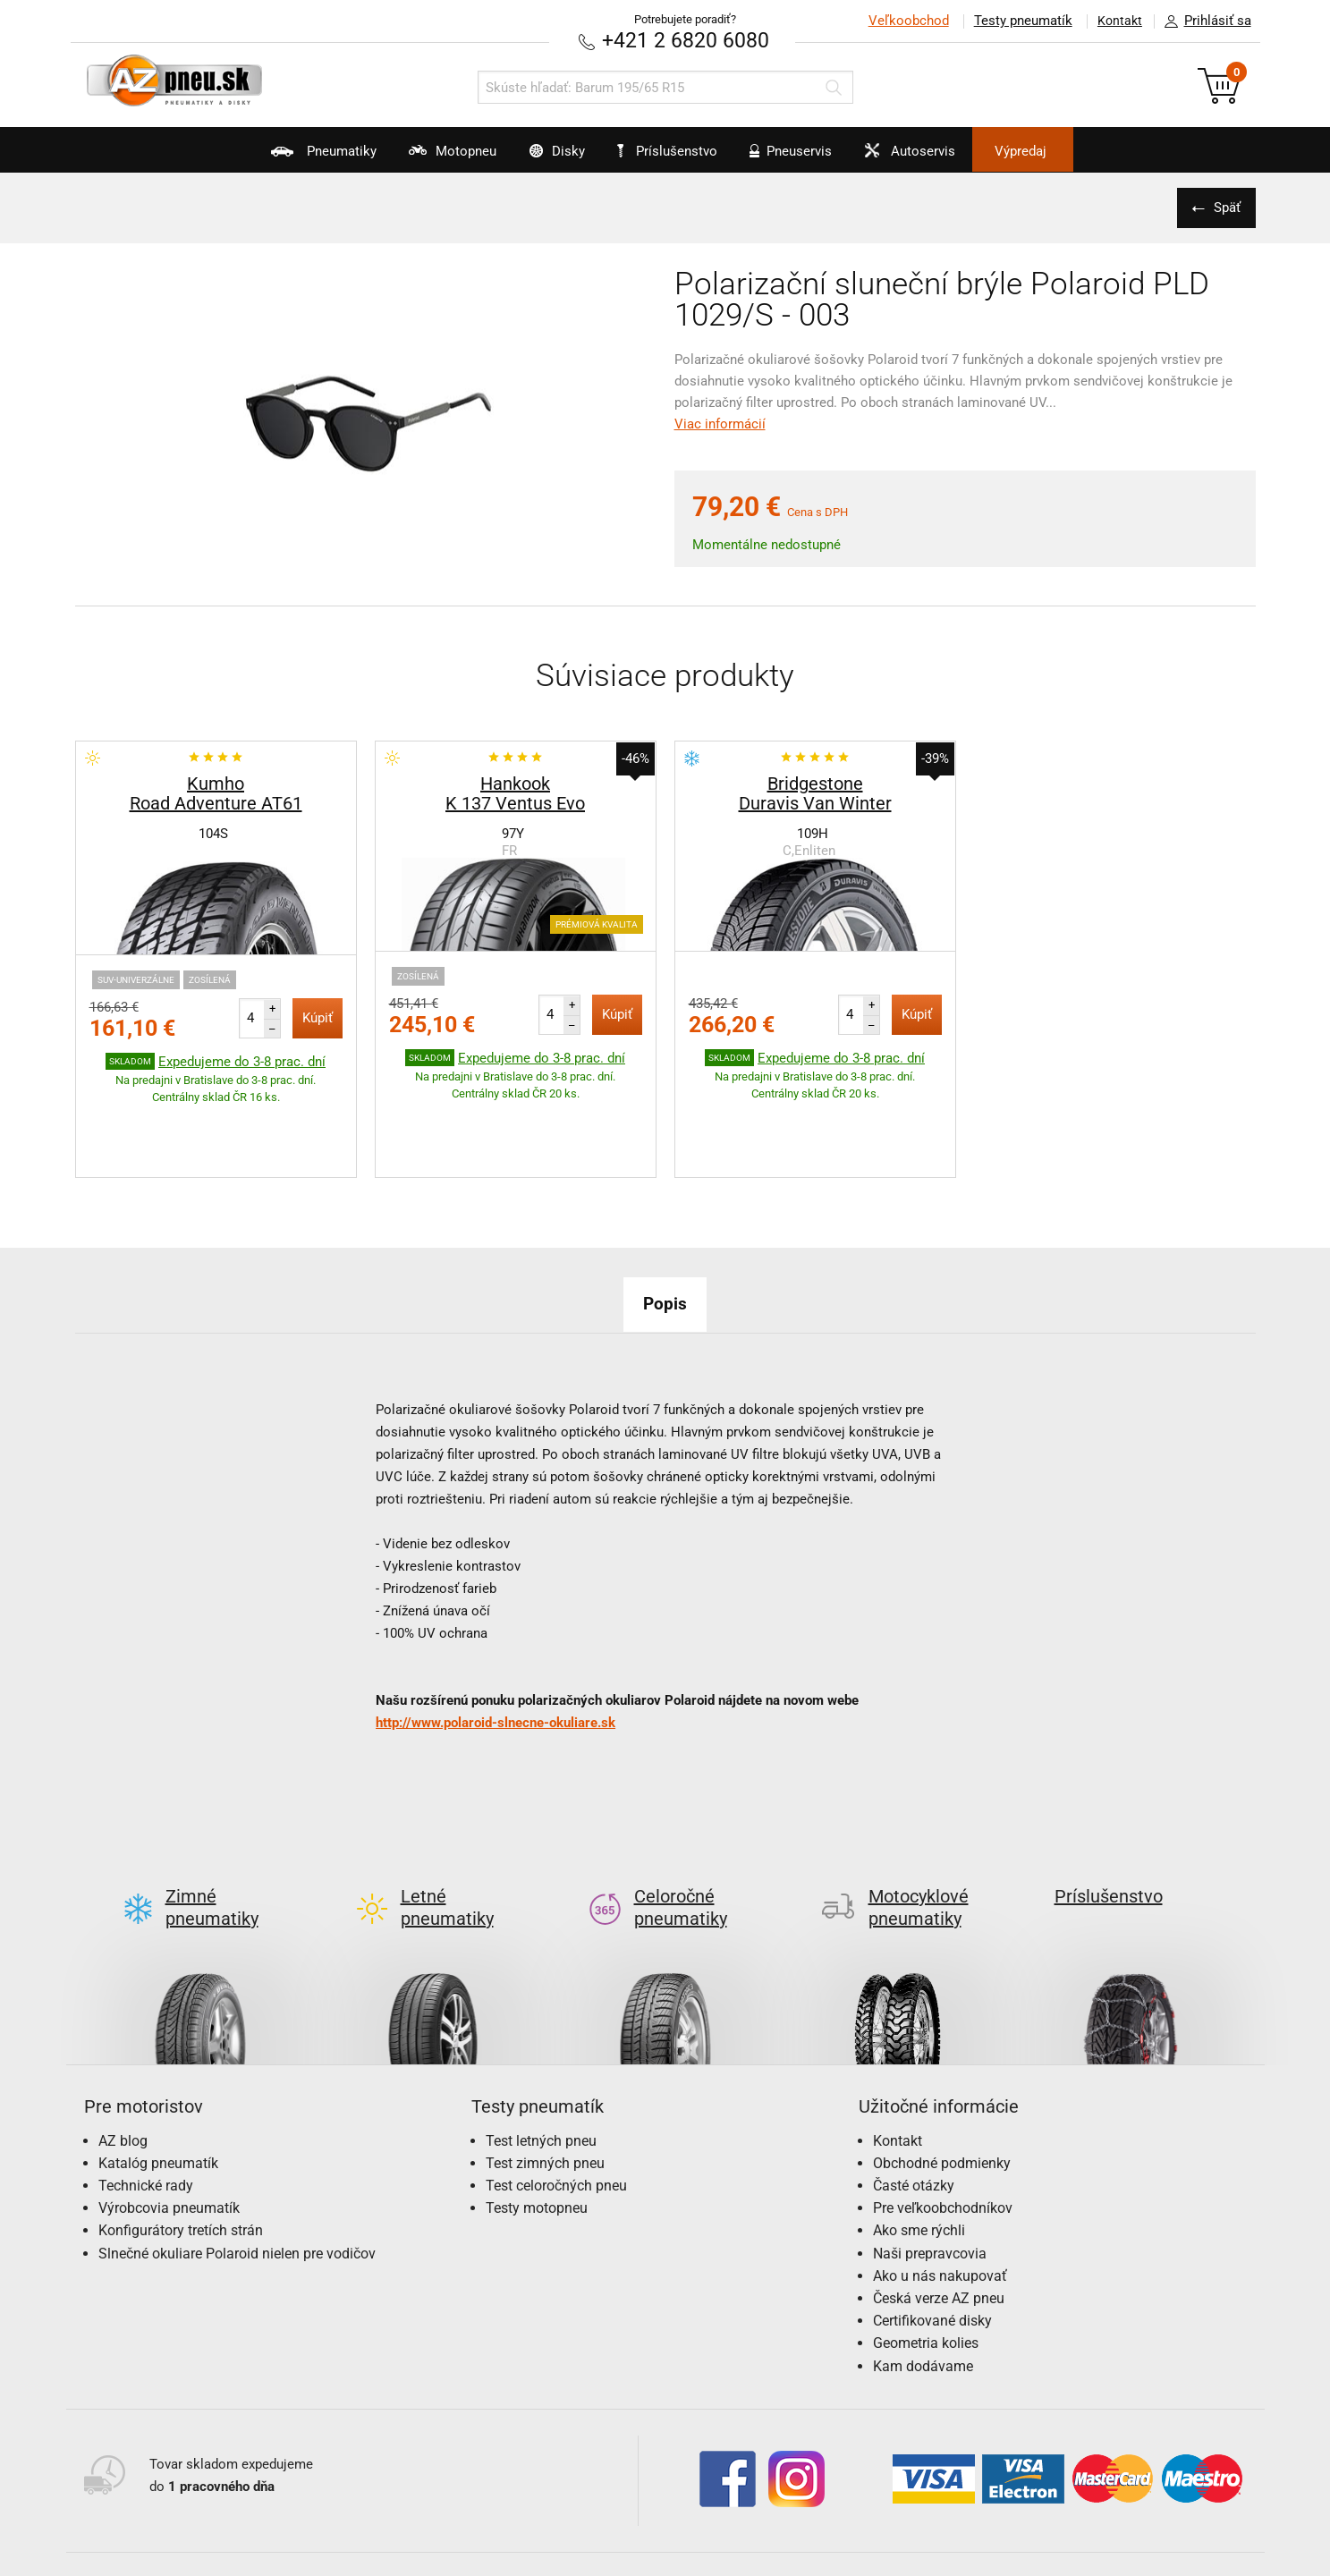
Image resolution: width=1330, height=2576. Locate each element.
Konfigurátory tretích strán (180, 2146)
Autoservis (940, 157)
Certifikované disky (932, 2236)
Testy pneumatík (1015, 21)
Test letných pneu (541, 2055)
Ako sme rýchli (919, 2146)
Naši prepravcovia (930, 2168)
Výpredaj (1071, 151)
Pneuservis (804, 157)
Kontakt (1116, 21)
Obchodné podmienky (942, 2078)
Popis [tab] (665, 1247)
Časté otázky (913, 2100)
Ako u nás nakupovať (940, 2190)
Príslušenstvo (675, 151)
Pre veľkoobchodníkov (942, 2123)
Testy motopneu (537, 2123)
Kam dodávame (923, 2281)
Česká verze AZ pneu (938, 2213)
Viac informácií (720, 423)
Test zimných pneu (545, 2078)
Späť (1224, 207)
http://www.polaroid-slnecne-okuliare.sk (495, 1666)
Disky (537, 157)
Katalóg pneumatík (158, 2078)
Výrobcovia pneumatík (169, 2123)
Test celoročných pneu (556, 2100)
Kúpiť (317, 1017)
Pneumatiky (271, 157)
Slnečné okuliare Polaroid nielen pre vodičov (237, 2168)
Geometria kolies (925, 2258)
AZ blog (123, 2055)
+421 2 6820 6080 (685, 40)
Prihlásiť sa (1203, 21)
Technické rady (145, 2100)
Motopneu (416, 157)
